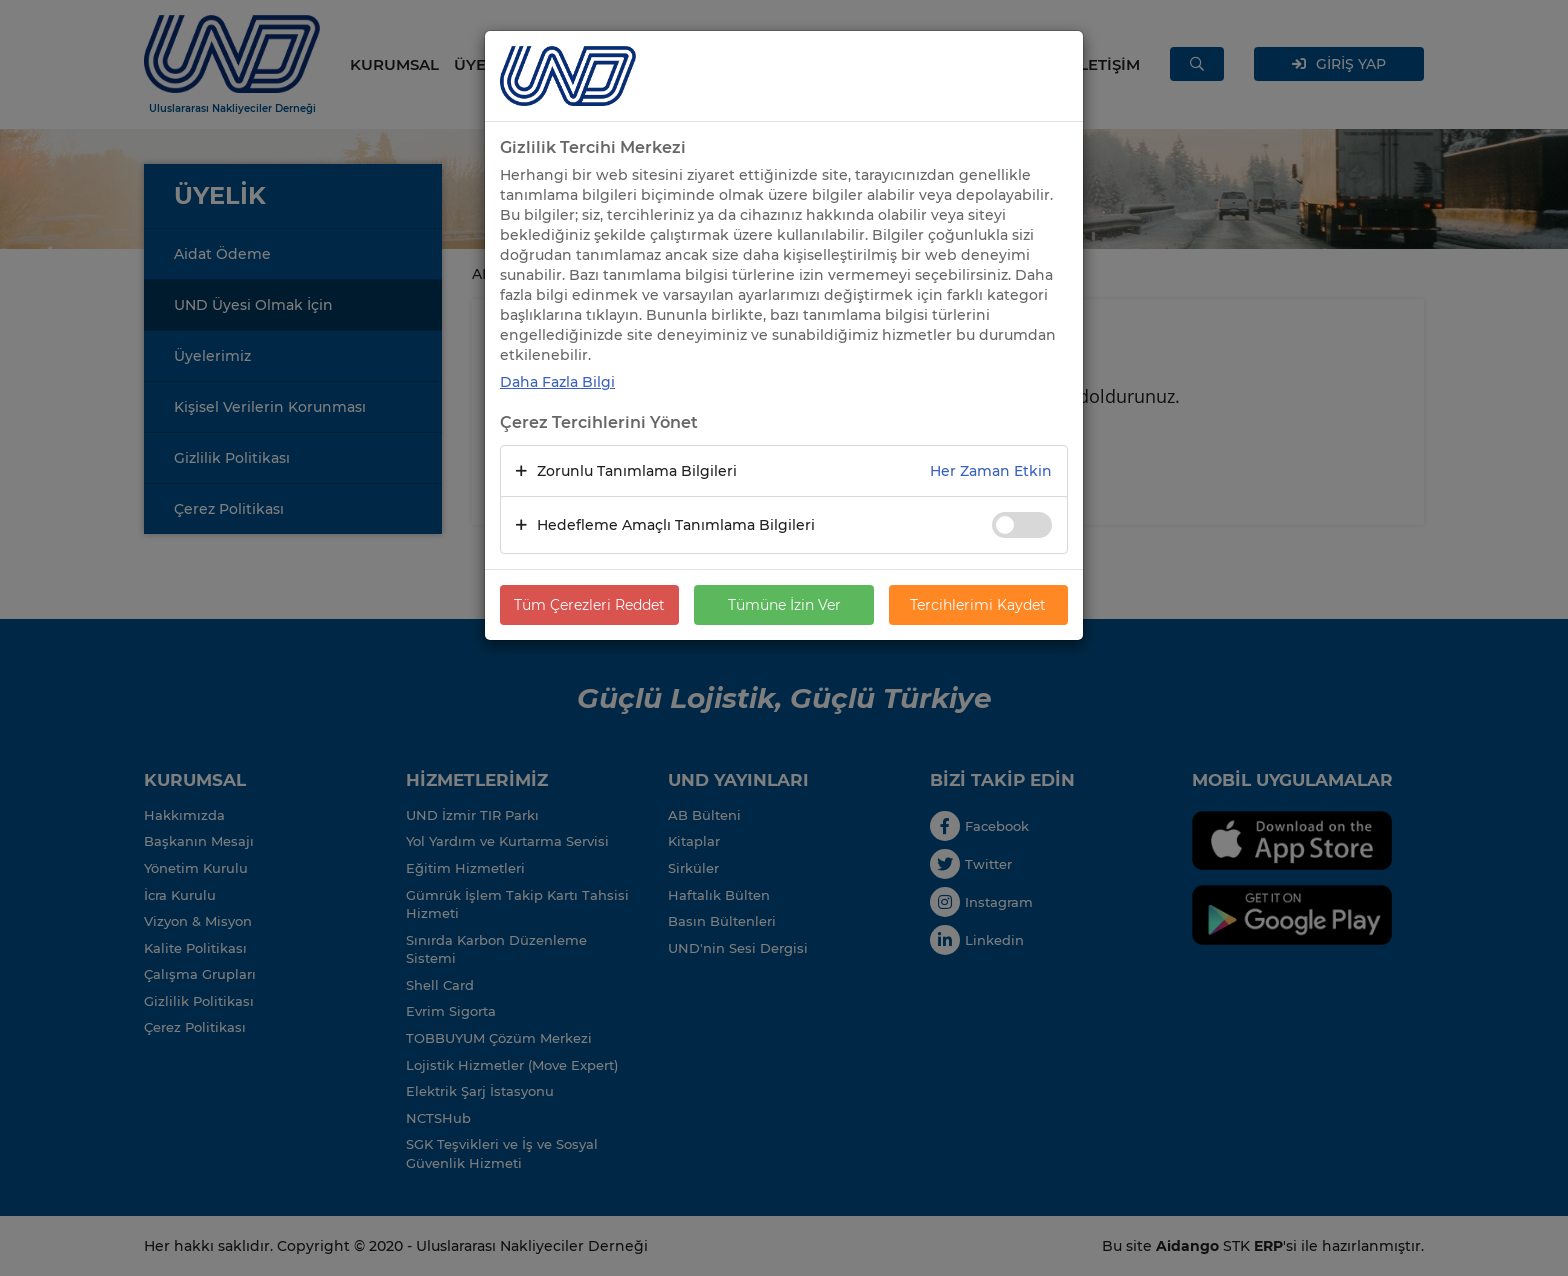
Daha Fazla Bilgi (557, 382)
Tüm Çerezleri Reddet (589, 605)
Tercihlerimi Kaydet (978, 605)
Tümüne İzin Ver (784, 605)
